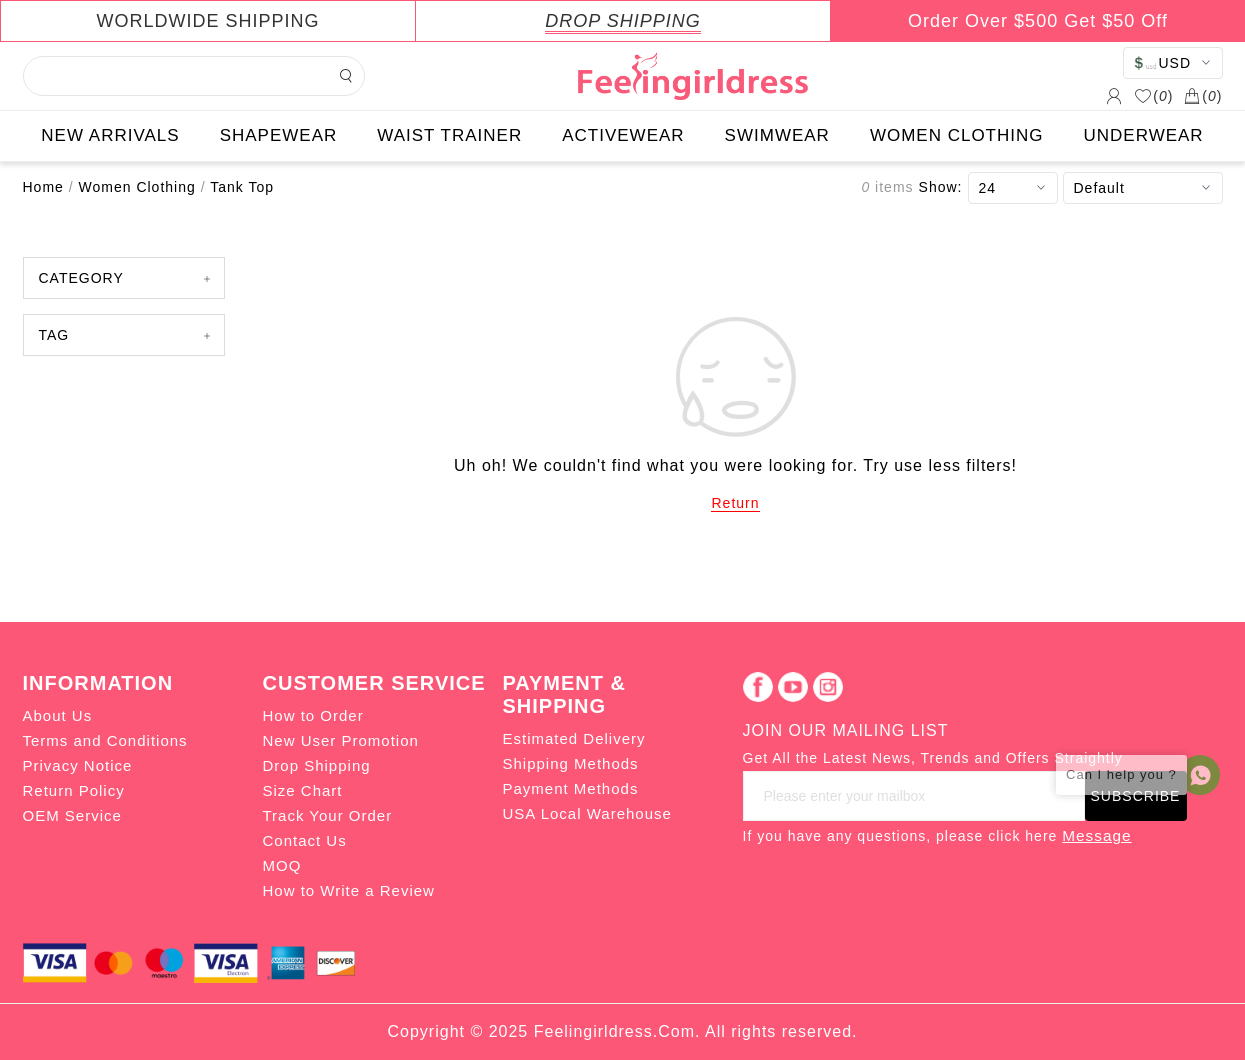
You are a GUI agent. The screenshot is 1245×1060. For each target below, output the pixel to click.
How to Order (313, 715)
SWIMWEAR (777, 135)
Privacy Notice (78, 765)
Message (1096, 835)
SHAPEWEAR (279, 135)
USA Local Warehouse (587, 813)
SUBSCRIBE (1136, 796)
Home (43, 187)
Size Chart (303, 790)
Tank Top (242, 187)
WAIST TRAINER (449, 135)
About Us (58, 715)
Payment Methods (571, 788)
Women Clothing (137, 187)
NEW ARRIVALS (110, 135)
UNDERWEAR (1144, 135)
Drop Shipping (317, 765)
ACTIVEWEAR (623, 135)
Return (735, 503)
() (1153, 96)
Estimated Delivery (574, 738)
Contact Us (305, 840)
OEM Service (72, 815)
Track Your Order (328, 815)
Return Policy (74, 790)
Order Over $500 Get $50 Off (1038, 21)
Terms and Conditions (105, 740)
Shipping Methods (571, 763)
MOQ (282, 865)
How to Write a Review (349, 890)
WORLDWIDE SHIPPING (207, 21)
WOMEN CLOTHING (957, 135)
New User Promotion (341, 740)
